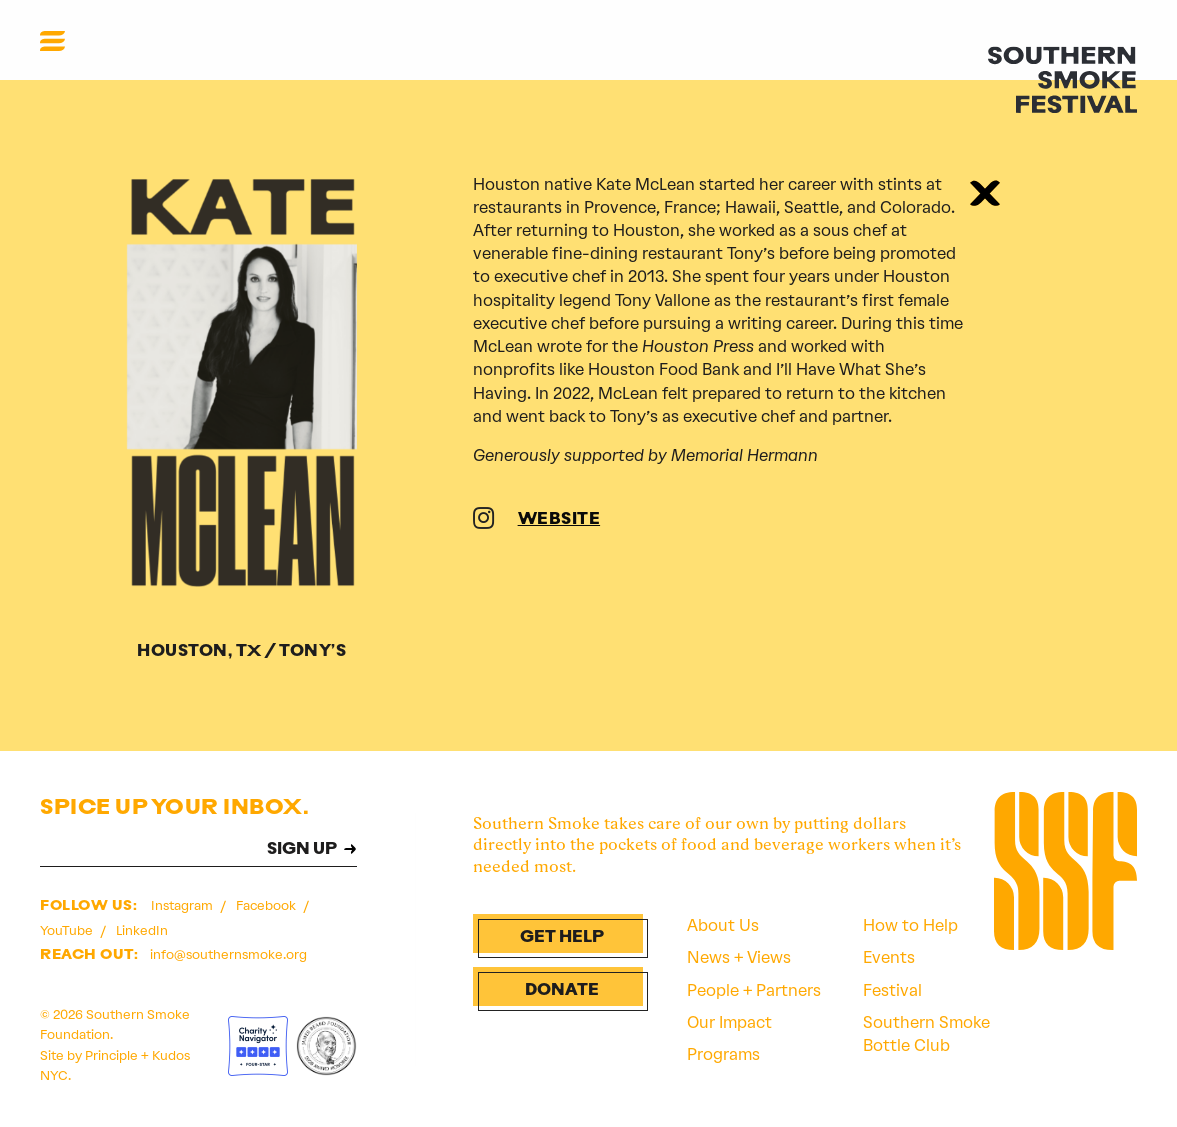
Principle (111, 1055)
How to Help (910, 925)
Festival (892, 990)
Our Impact (729, 1022)
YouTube (68, 930)
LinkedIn (142, 930)
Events (889, 957)
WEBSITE (559, 520)
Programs (723, 1054)
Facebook (267, 905)
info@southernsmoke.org (228, 954)
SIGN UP (302, 850)
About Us (723, 925)
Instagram (183, 905)
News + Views (739, 957)
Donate (562, 991)
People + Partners (754, 990)
